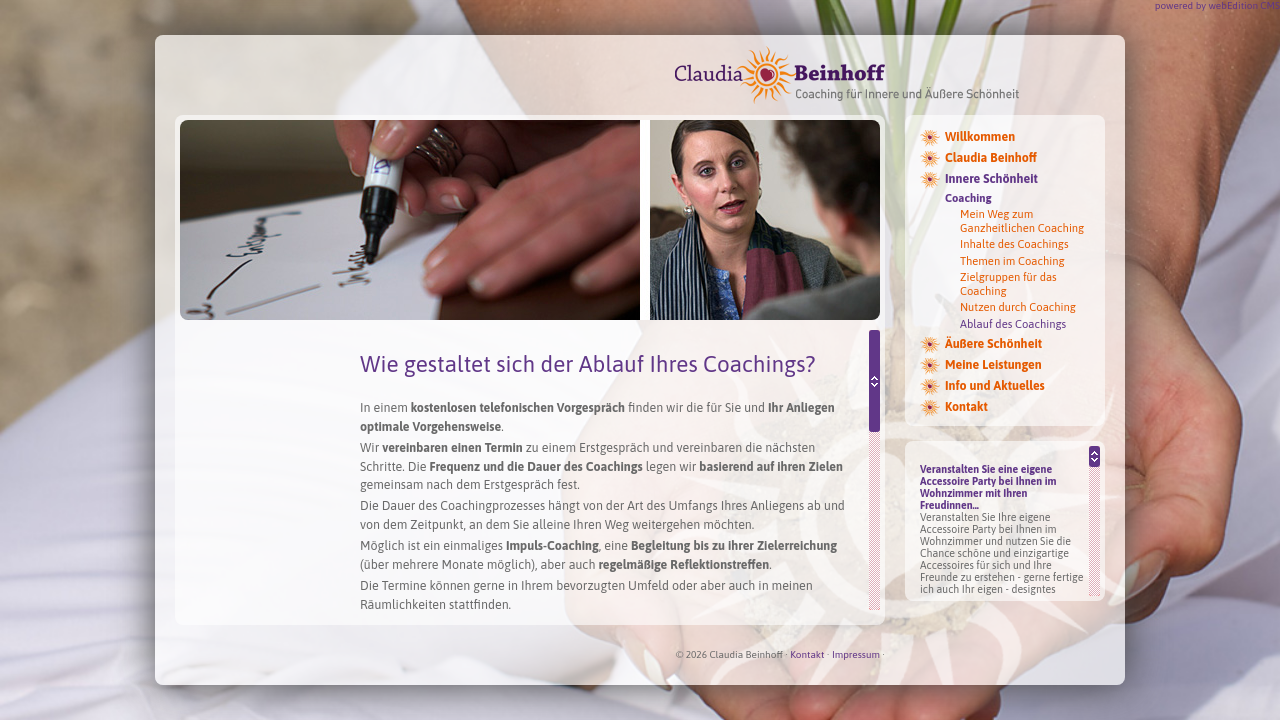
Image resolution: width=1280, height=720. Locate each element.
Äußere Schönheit (993, 344)
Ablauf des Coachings (1013, 324)
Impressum (856, 654)
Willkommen (980, 137)
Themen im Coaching (1012, 261)
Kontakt (966, 407)
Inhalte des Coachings (1014, 244)
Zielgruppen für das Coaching (1008, 283)
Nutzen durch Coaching (1018, 307)
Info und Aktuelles (995, 386)
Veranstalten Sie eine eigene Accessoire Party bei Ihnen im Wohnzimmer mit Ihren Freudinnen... (988, 487)
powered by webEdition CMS (1217, 5)
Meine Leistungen (993, 365)
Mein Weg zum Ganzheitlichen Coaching (1022, 220)
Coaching (968, 198)
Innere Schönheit (991, 179)
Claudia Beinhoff (991, 158)
